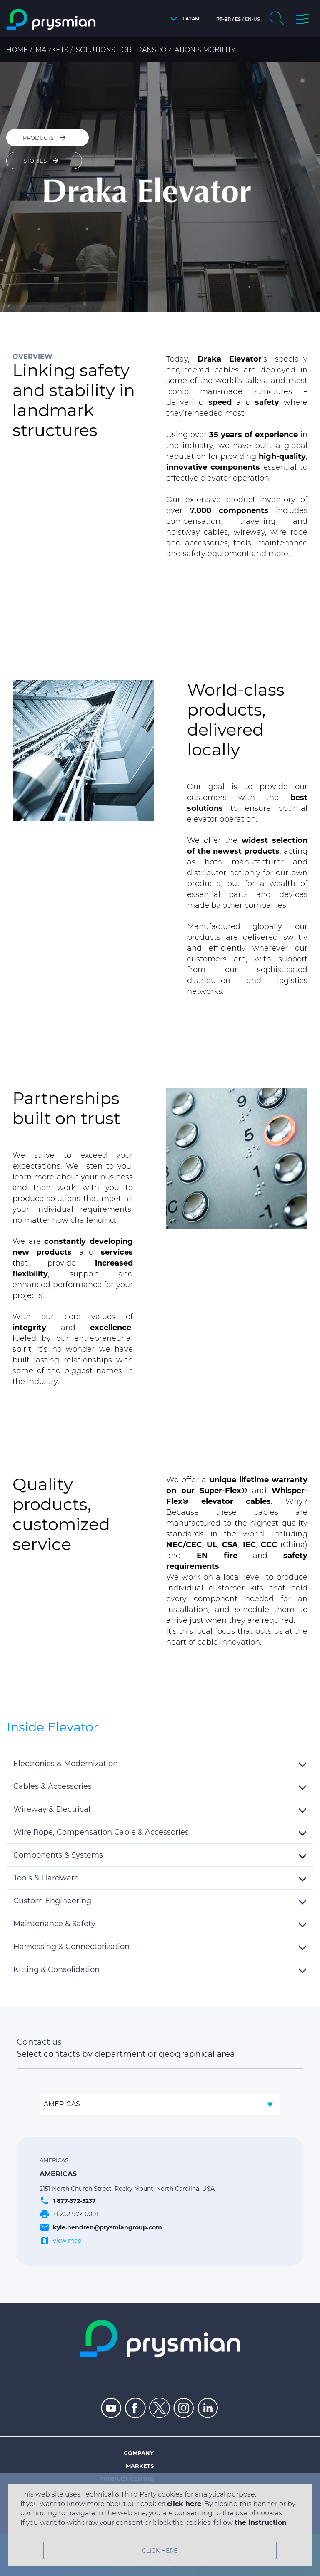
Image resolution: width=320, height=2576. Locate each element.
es (238, 19)
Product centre (126, 2478)
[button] (183, 19)
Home (17, 50)
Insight (142, 2504)
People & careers (124, 2491)
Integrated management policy (101, 2517)
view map (67, 2240)
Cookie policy (228, 2546)
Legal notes (129, 2546)
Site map (86, 2546)
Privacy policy (177, 2546)
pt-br (223, 19)
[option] (160, 187)
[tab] (160, 1763)
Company (139, 2453)
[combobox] (159, 2104)
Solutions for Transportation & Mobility (155, 50)
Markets (51, 50)
